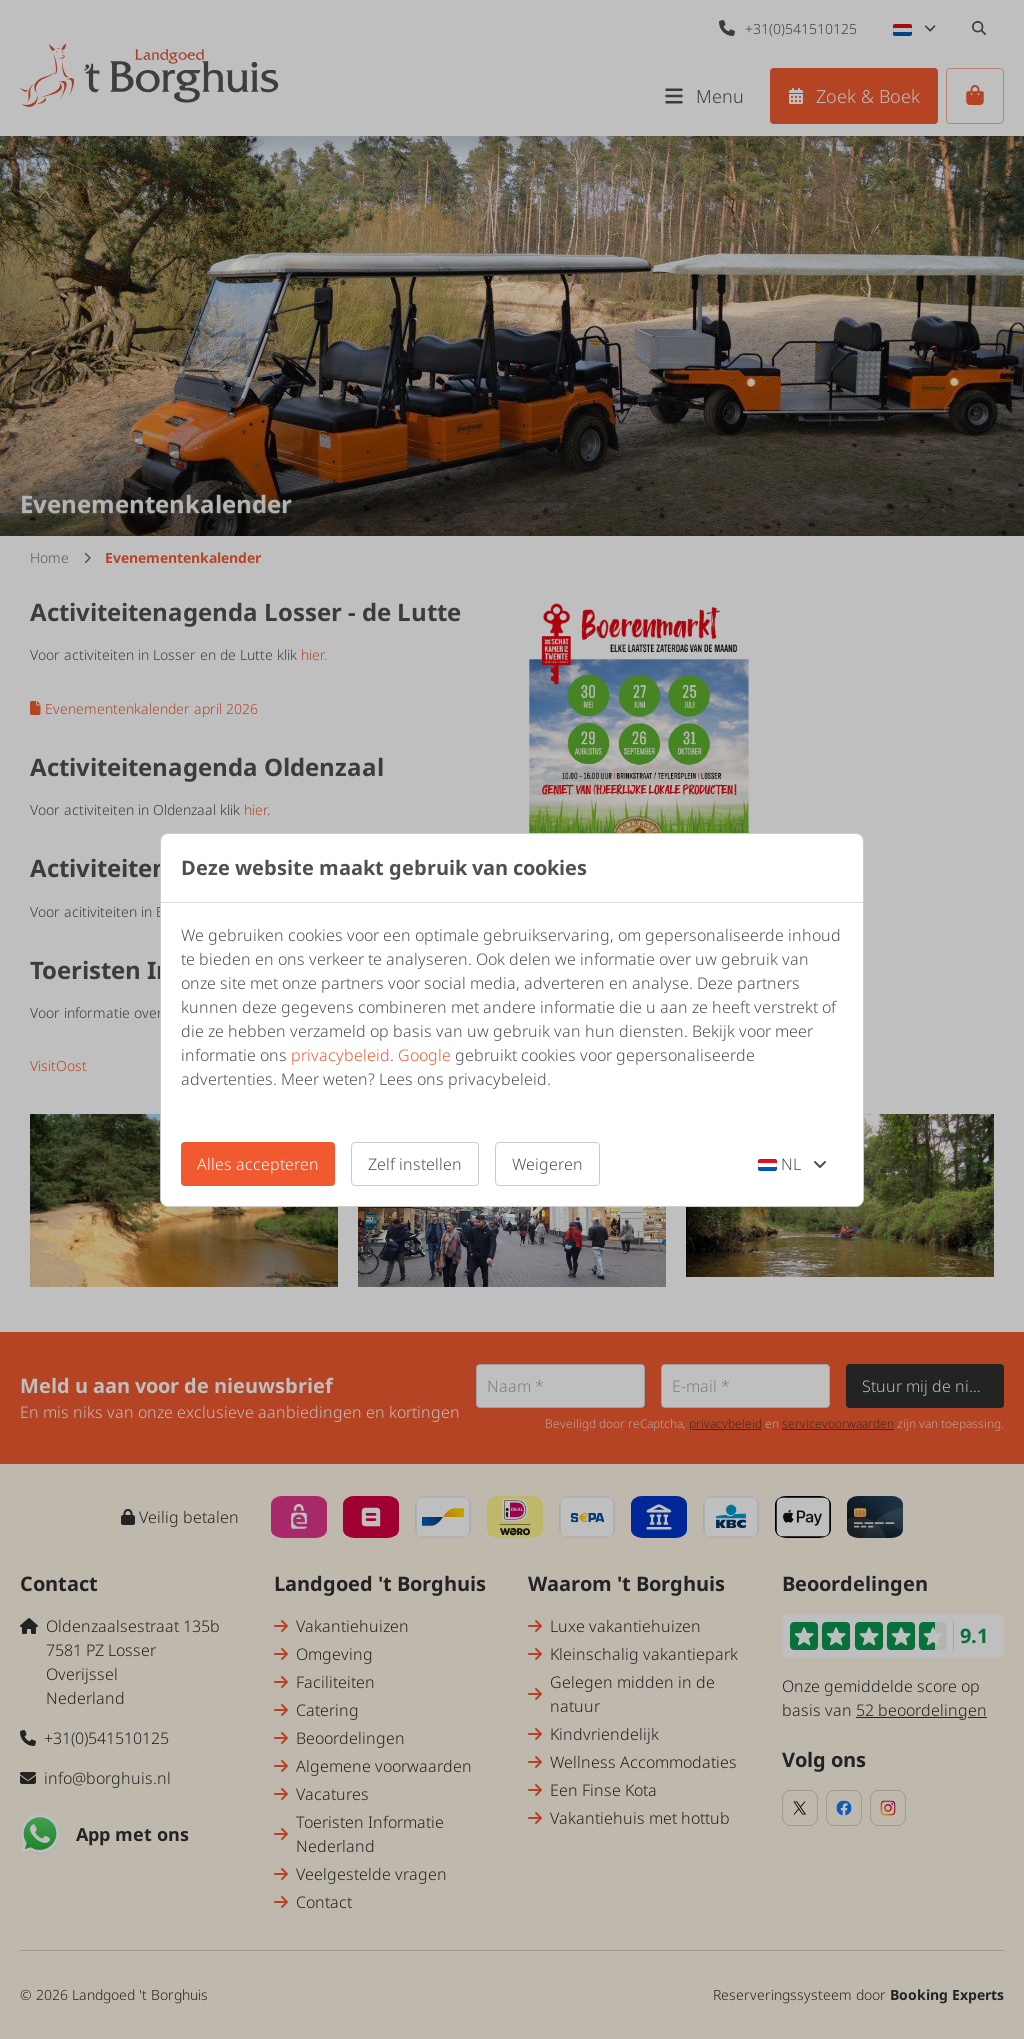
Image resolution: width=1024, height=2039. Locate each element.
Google (424, 1055)
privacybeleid (340, 1055)
